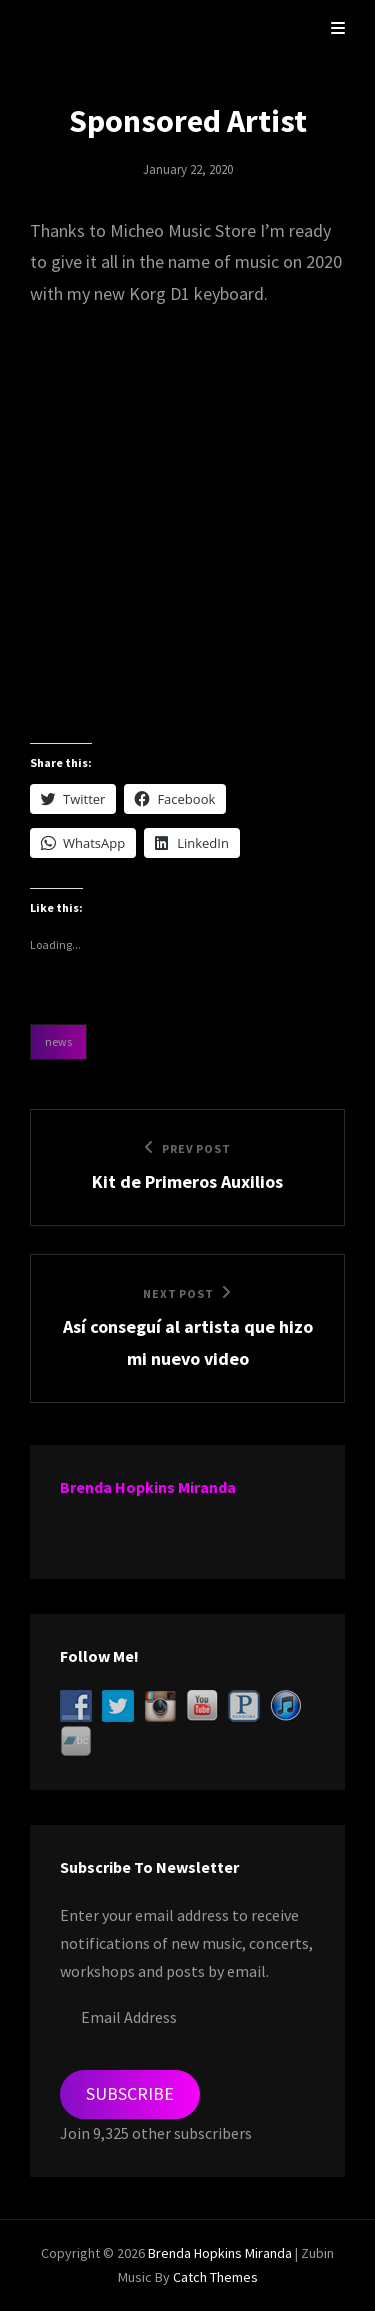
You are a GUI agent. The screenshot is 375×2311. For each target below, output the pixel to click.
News (58, 1041)
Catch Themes (215, 2277)
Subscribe (130, 2093)
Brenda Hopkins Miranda (148, 1487)
